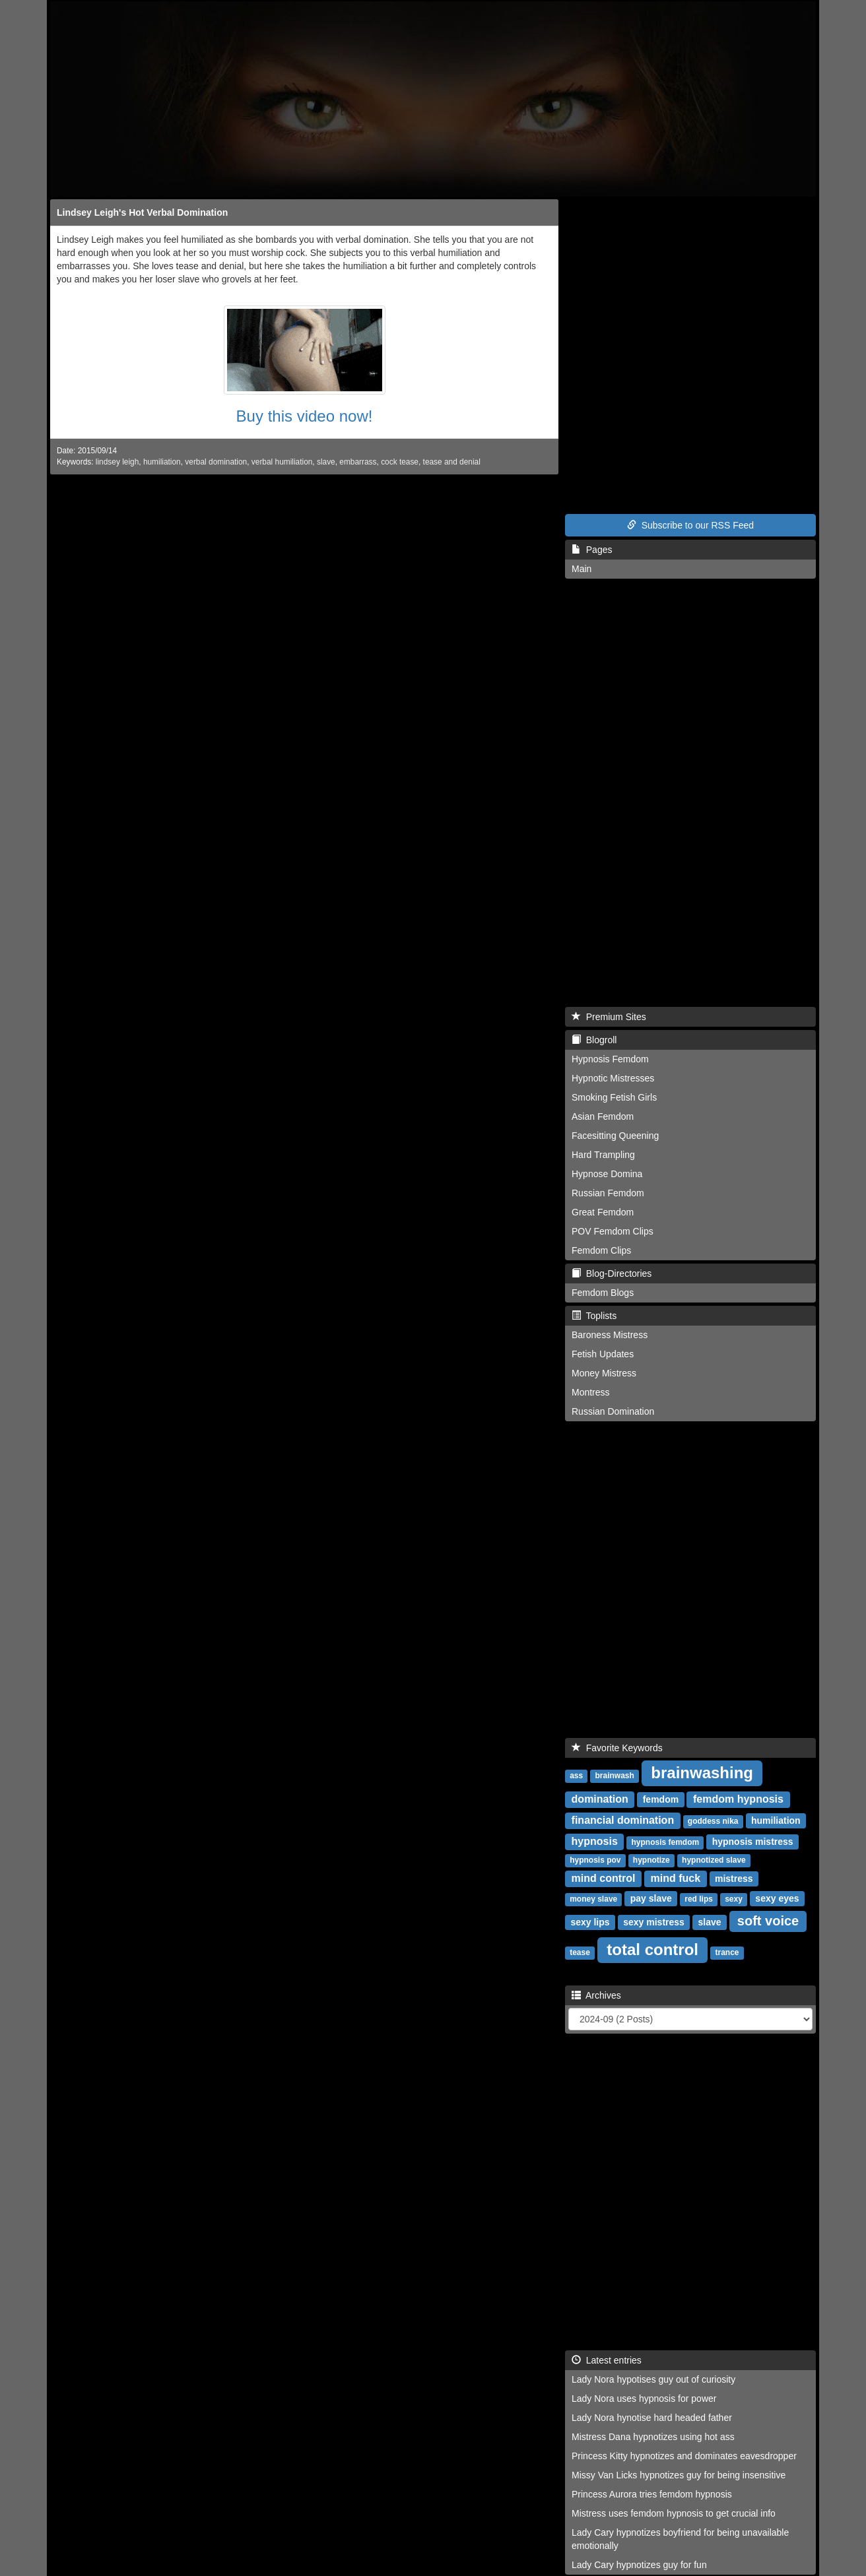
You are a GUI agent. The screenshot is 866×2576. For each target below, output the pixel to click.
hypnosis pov (595, 1860)
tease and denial (452, 462)
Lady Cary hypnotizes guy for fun (639, 2565)
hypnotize (651, 1860)
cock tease (399, 462)
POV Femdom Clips (612, 1231)
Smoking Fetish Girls (614, 1097)
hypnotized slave (714, 1860)
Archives (596, 1995)
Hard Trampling (603, 1154)
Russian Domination (613, 1411)
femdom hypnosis (738, 1799)
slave (326, 462)
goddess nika (713, 1821)
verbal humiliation (282, 462)
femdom (661, 1799)
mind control (604, 1878)
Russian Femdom (608, 1193)
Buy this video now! (304, 416)
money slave (593, 1899)
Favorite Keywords (617, 1748)
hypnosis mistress (752, 1841)
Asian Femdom (603, 1116)
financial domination (623, 1820)
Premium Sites (609, 1017)
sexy (734, 1899)
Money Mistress (604, 1373)
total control (652, 1949)
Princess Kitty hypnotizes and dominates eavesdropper (684, 2456)
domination (600, 1799)
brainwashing (702, 1773)
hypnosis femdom (666, 1842)
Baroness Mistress (610, 1335)
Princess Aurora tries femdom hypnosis (652, 2494)
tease (580, 1952)
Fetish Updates (603, 1354)
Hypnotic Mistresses (613, 1078)
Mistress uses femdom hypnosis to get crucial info (674, 2513)
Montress (591, 1392)
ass (576, 1775)
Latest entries (607, 2360)
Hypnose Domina (607, 1174)
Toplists (594, 1315)
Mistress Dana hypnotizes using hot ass (653, 2436)
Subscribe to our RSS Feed (690, 525)
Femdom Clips (601, 1250)
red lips (698, 1899)
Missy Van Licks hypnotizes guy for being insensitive (678, 2475)
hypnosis (595, 1841)
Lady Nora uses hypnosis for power (644, 2398)
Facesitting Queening (615, 1135)
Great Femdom (603, 1212)
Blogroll (594, 1040)
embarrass (357, 462)
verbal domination (216, 462)
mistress (734, 1878)
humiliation (162, 462)
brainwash (614, 1775)
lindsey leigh (117, 462)
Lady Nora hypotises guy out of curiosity (653, 2379)
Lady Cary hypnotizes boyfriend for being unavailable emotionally (680, 2539)
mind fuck (676, 1878)
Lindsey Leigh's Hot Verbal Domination (142, 212)
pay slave (651, 1898)
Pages (592, 549)
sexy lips (589, 1922)
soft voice (768, 1921)
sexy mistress (653, 1922)
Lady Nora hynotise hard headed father (652, 2417)
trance (727, 1952)
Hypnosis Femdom (610, 1059)
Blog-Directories (611, 1273)
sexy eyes (777, 1898)
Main (581, 569)
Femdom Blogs (603, 1292)
